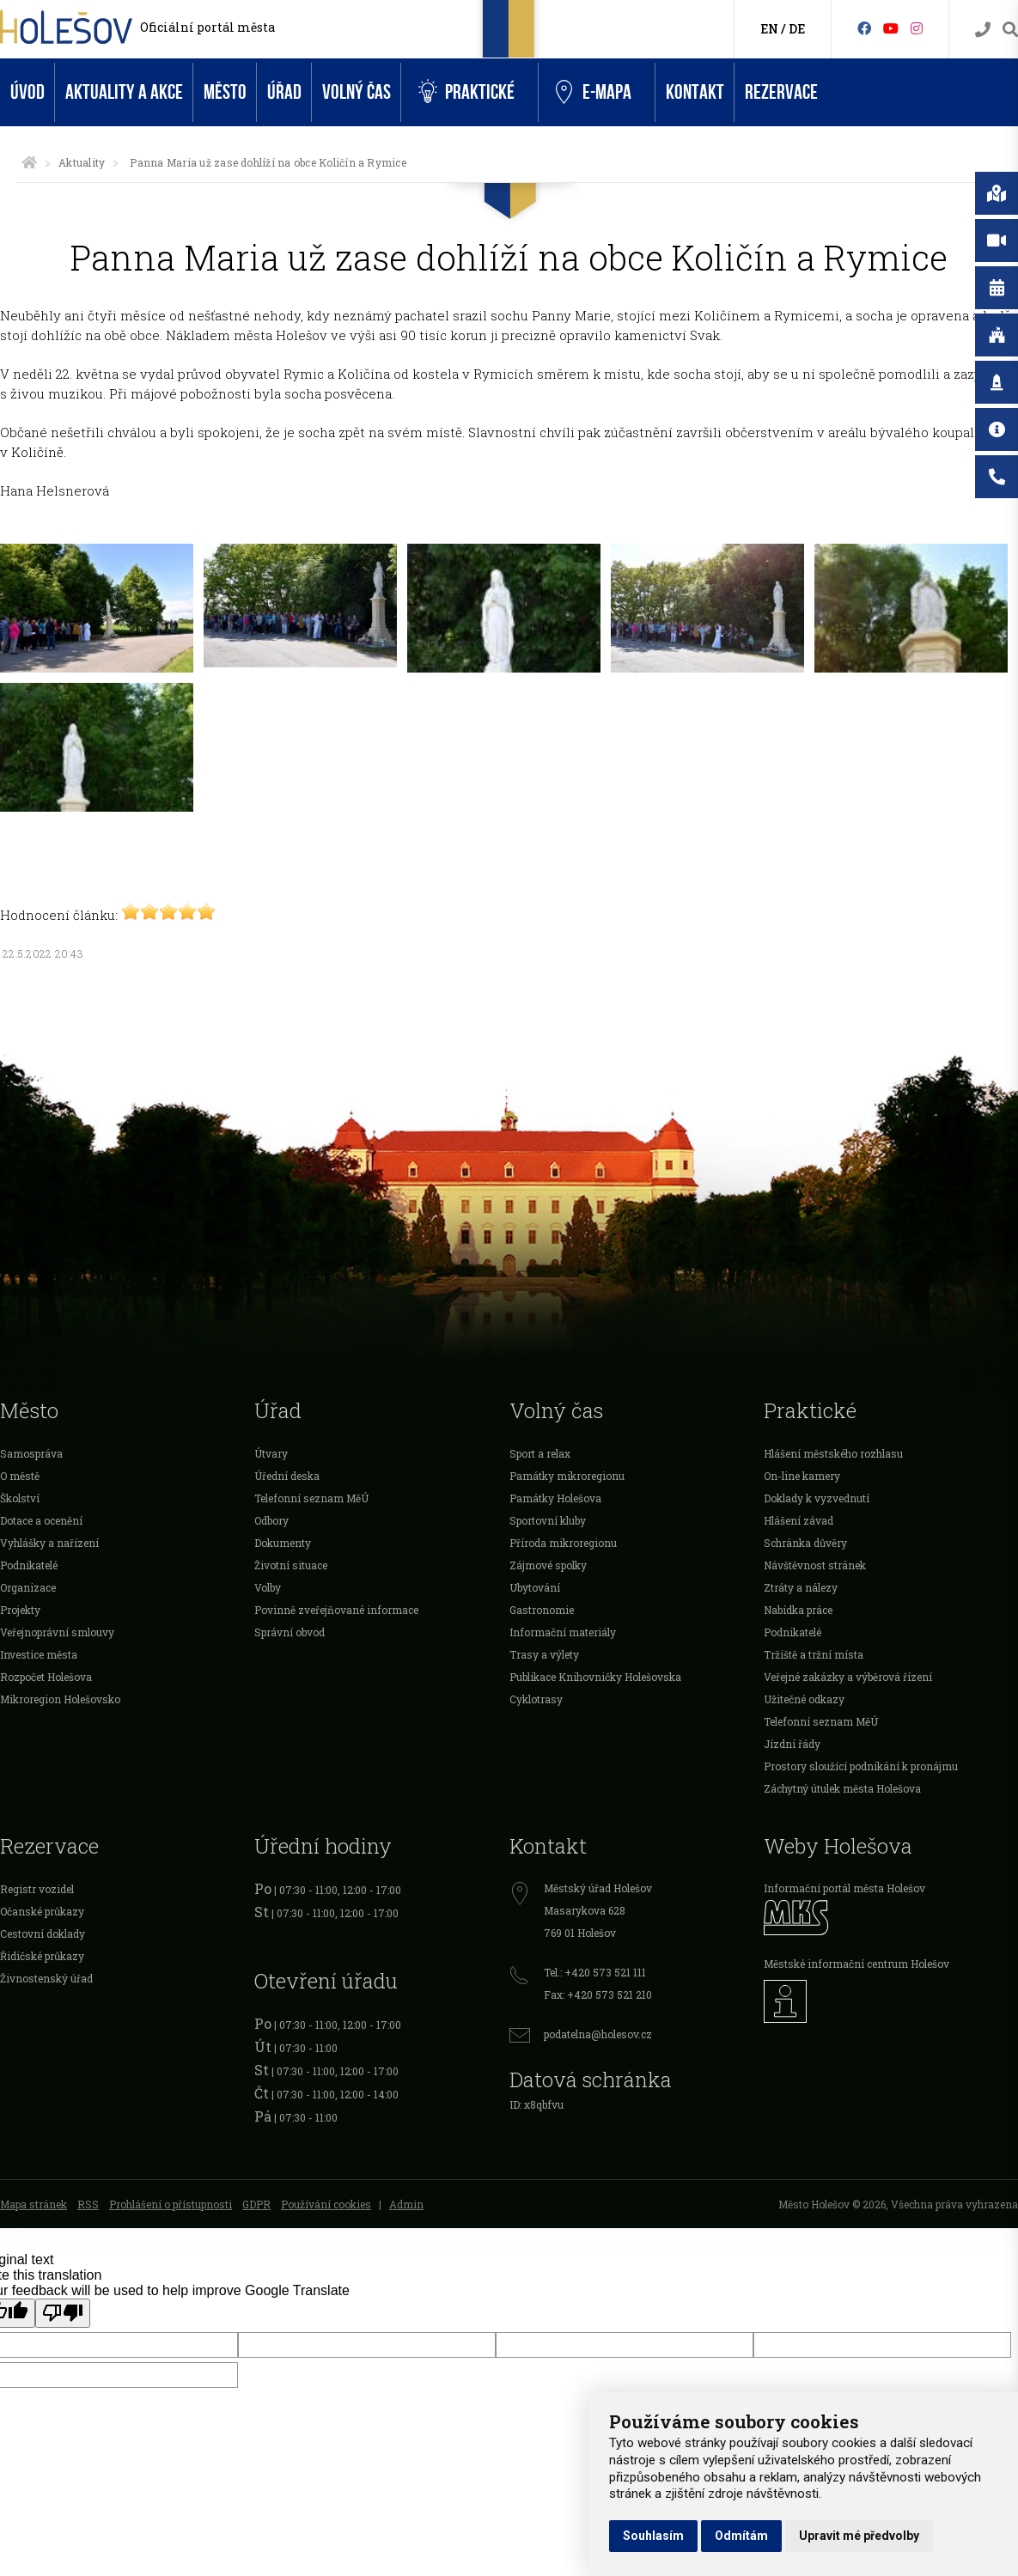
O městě (20, 1476)
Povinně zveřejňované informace (336, 1610)
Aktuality (81, 162)
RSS (88, 2204)
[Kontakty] (983, 30)
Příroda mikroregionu (563, 1543)
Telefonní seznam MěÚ (311, 1498)
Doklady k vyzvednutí (816, 1498)
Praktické (466, 92)
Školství (20, 1498)
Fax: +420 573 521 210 (598, 1994)
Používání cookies (326, 2204)
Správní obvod (289, 1632)
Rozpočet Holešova (46, 1677)
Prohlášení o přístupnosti (170, 2204)
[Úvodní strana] (29, 162)
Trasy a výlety (544, 1654)
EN (769, 29)
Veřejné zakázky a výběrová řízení (848, 1677)
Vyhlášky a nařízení (49, 1543)
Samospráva (31, 1453)
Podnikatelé (29, 1565)
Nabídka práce (798, 1610)
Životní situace (290, 1565)
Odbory (271, 1520)
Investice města (38, 1654)
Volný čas (356, 92)
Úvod (27, 92)
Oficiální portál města (207, 27)
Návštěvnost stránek (815, 1565)
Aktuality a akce (124, 92)
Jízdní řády (792, 1744)
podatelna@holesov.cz (598, 2034)
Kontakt (695, 92)
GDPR (256, 2204)
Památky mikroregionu (567, 1476)
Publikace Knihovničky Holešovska (595, 1677)
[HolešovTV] (891, 28)
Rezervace (781, 92)
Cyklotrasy (536, 1699)
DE (797, 29)
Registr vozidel (37, 1889)
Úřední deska (287, 1476)
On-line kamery (802, 1476)
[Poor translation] (62, 2313)
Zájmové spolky (548, 1565)
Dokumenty (282, 1543)
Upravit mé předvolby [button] (859, 2536)
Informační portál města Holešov (844, 1888)
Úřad (284, 92)
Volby (267, 1587)
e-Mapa (593, 93)
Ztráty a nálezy (801, 1587)
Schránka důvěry (805, 1543)
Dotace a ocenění (41, 1520)
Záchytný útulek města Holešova (842, 1788)
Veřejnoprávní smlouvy (57, 1632)
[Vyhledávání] (1010, 30)
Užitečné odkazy (804, 1699)
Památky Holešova (555, 1498)
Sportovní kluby (547, 1520)
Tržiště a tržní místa (813, 1654)
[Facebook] (864, 28)
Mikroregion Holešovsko (60, 1699)
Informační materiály (562, 1632)
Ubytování (534, 1587)
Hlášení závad (798, 1520)
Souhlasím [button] (653, 2536)
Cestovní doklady (42, 1933)
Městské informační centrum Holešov (856, 1963)
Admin (406, 2204)
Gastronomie (541, 1610)
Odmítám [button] (741, 2536)
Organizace (28, 1587)
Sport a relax (539, 1453)
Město (225, 92)
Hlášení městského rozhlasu (833, 1453)
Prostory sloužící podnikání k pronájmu (861, 1766)
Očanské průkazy (42, 1911)
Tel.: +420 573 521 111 (595, 1972)
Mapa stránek (33, 2204)
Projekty (20, 1610)
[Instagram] (916, 28)
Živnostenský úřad (46, 1978)
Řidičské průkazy (42, 1956)
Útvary (271, 1453)
